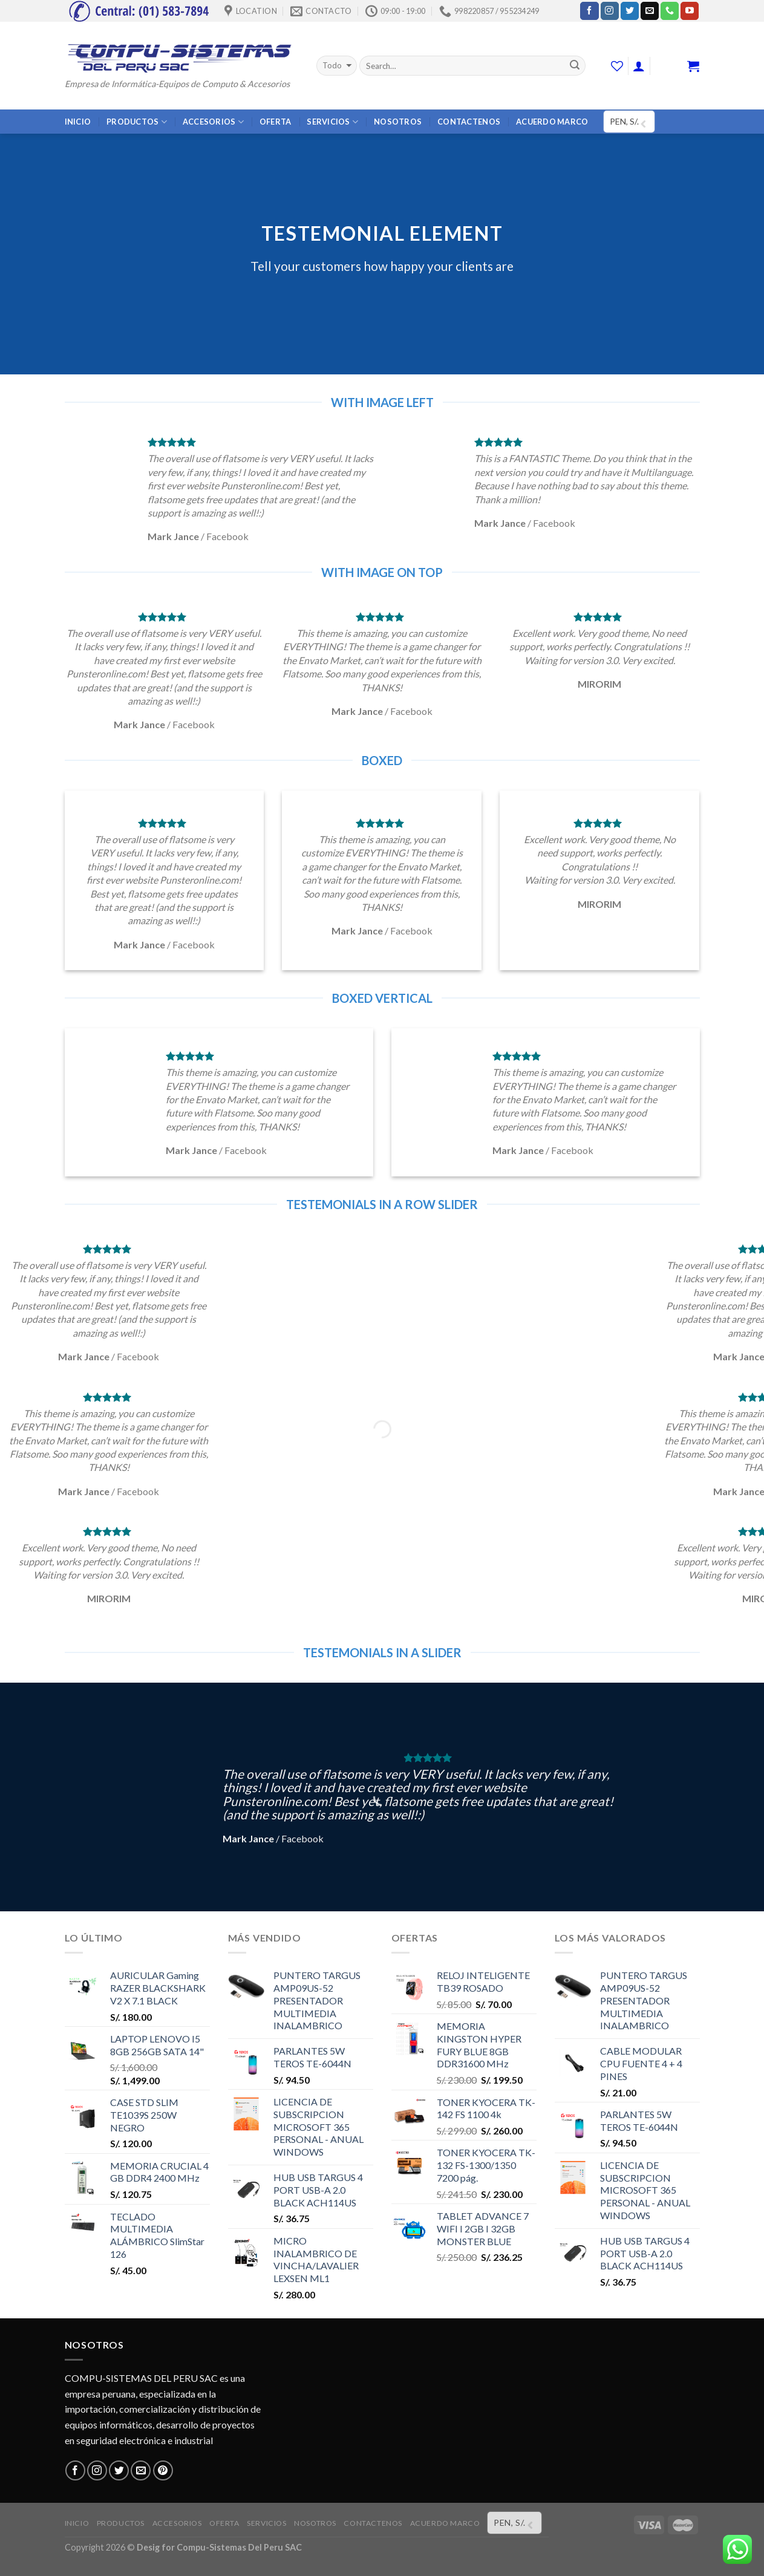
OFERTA (276, 121)
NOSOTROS (398, 121)
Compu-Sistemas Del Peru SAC (239, 2547)
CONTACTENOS (468, 121)
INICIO (78, 121)
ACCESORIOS (213, 122)
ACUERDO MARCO (552, 121)
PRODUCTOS (136, 122)
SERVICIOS (332, 122)
